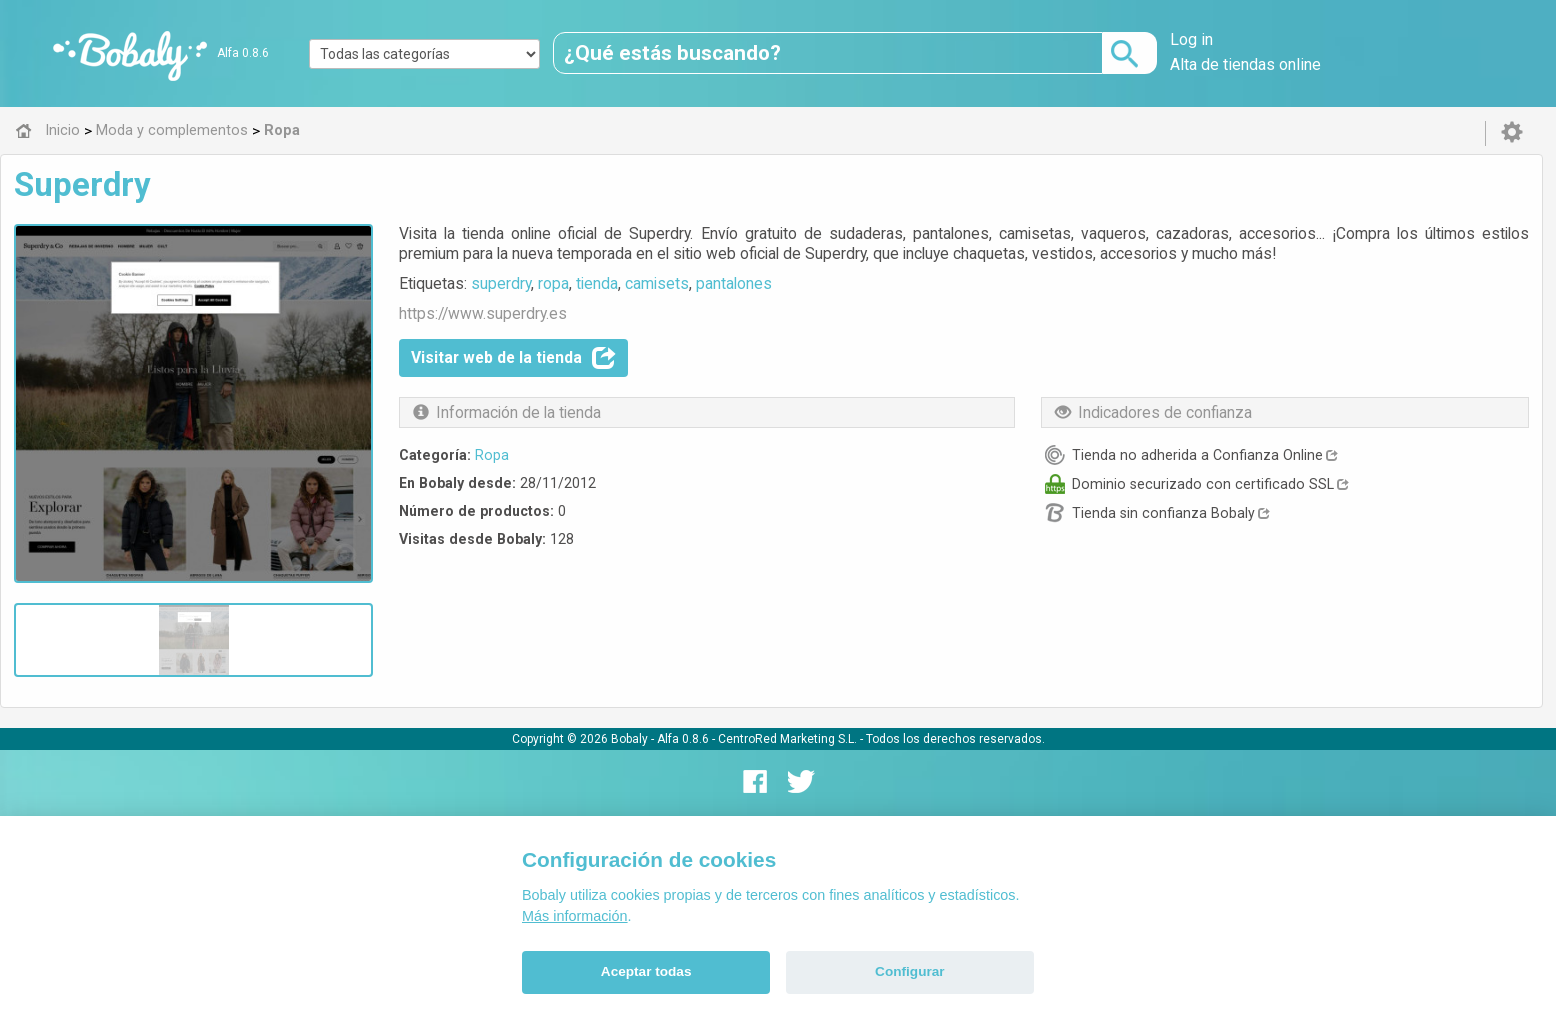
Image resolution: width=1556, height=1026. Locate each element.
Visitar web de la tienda (513, 358)
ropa (553, 283)
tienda (597, 283)
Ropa (492, 455)
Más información (575, 916)
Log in (1191, 39)
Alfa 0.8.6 (243, 53)
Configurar (909, 971)
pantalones (734, 283)
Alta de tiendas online (1245, 64)
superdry (501, 283)
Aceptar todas (646, 971)
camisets (657, 283)
